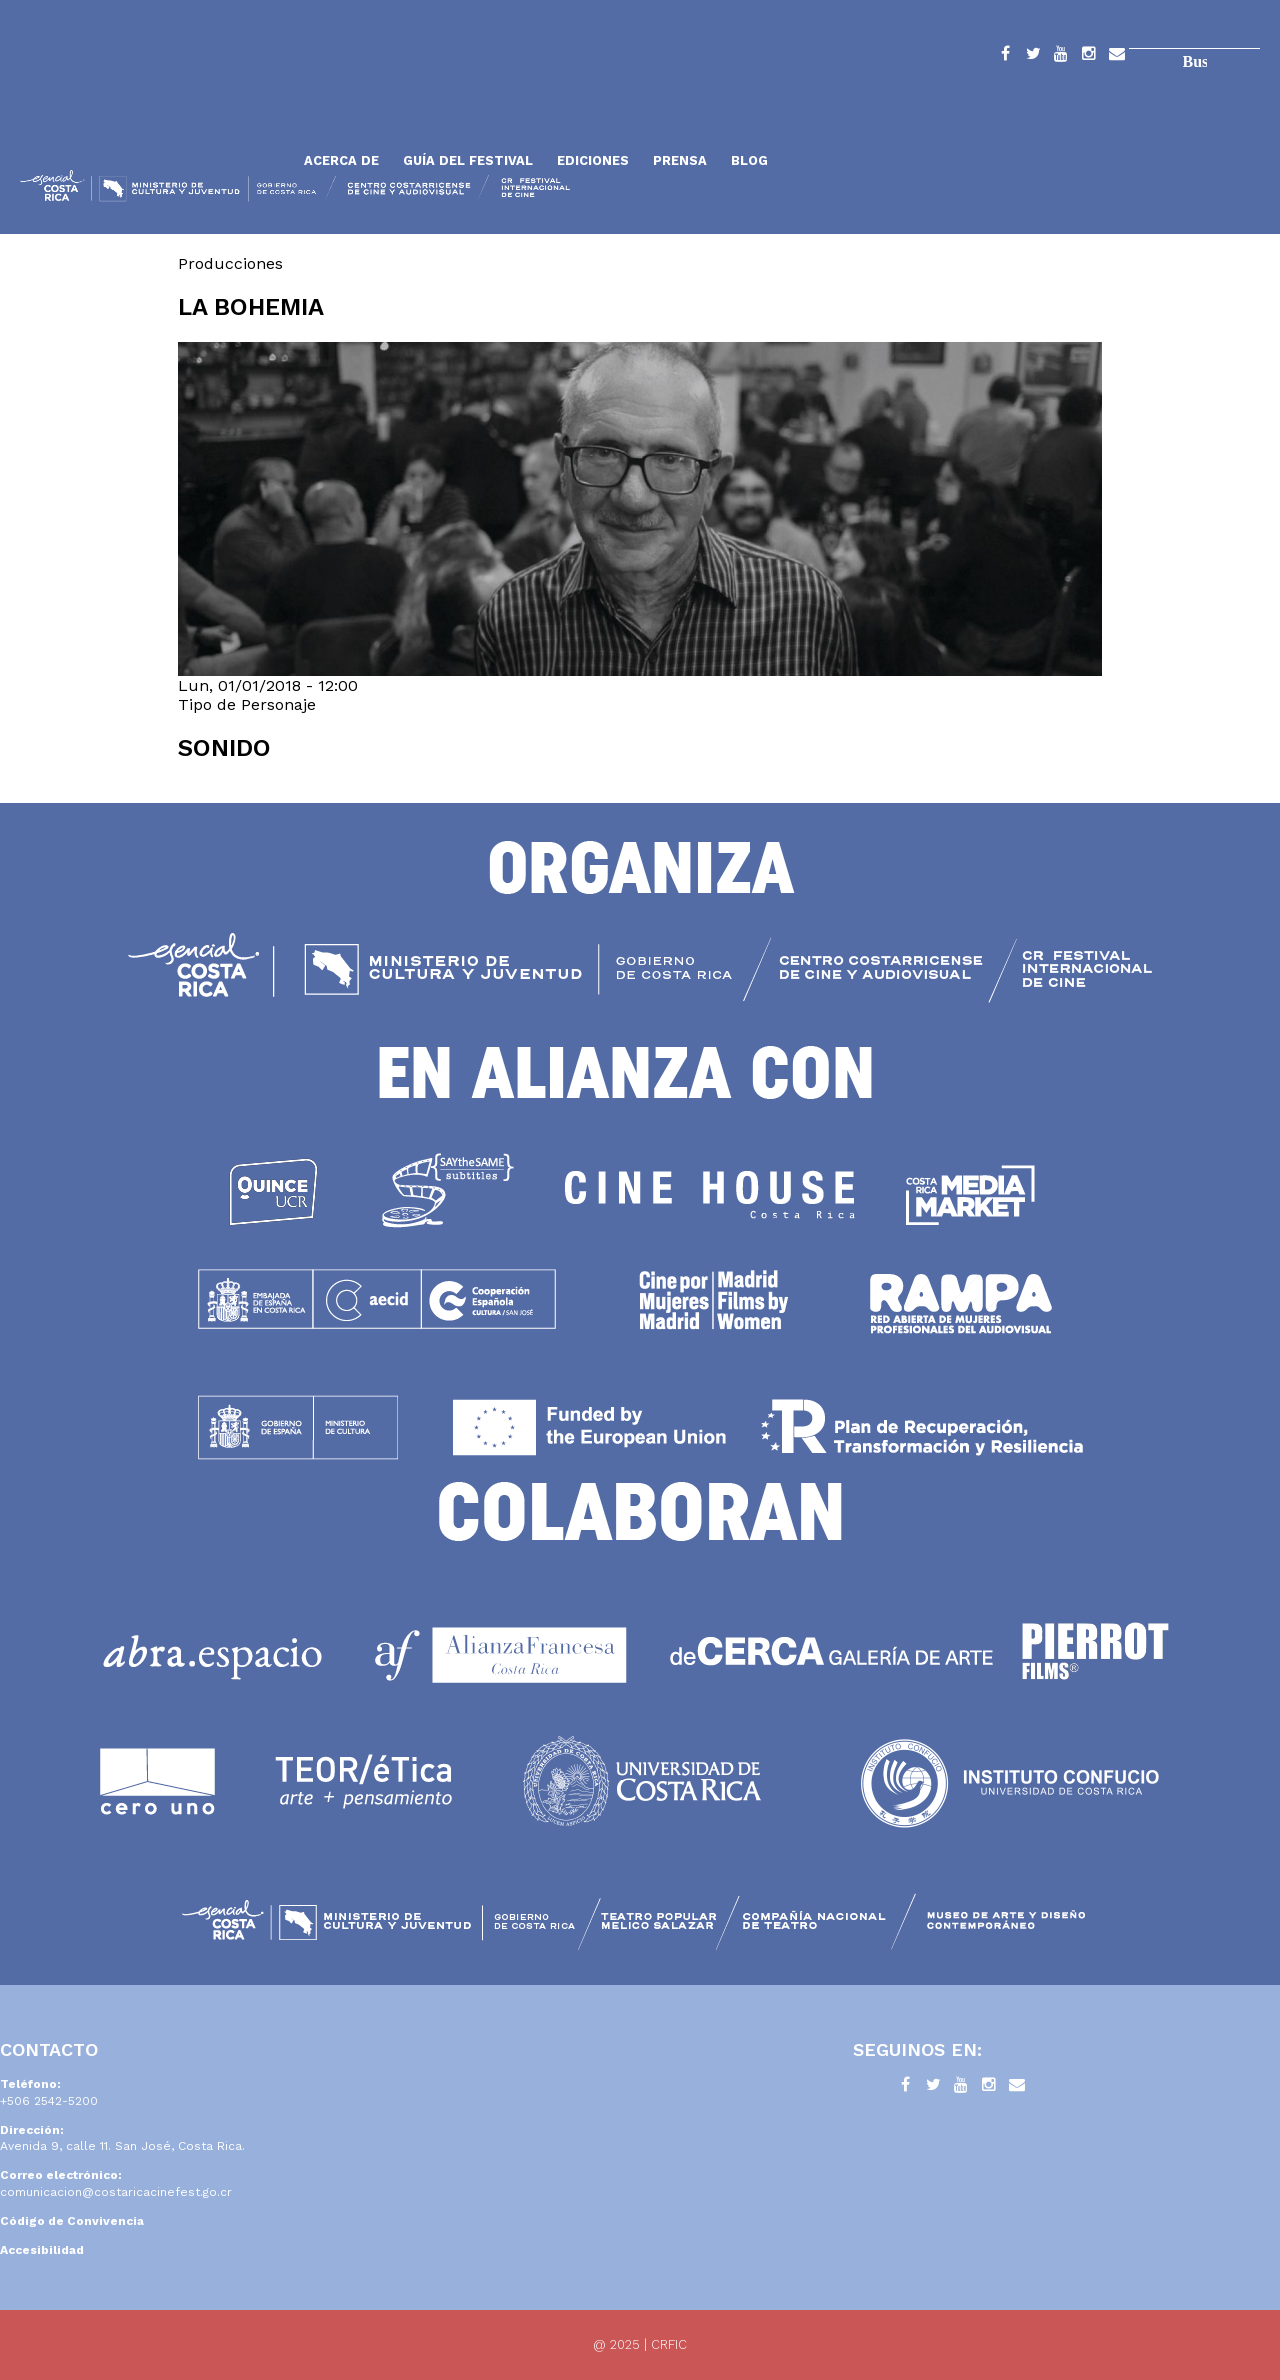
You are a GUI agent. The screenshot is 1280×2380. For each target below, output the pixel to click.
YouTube (1061, 57)
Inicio (155, 112)
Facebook (1005, 57)
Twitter (1033, 57)
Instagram (1089, 57)
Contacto (1117, 57)
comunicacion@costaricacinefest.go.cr (116, 2192)
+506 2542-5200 (49, 2101)
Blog (749, 160)
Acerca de (341, 160)
